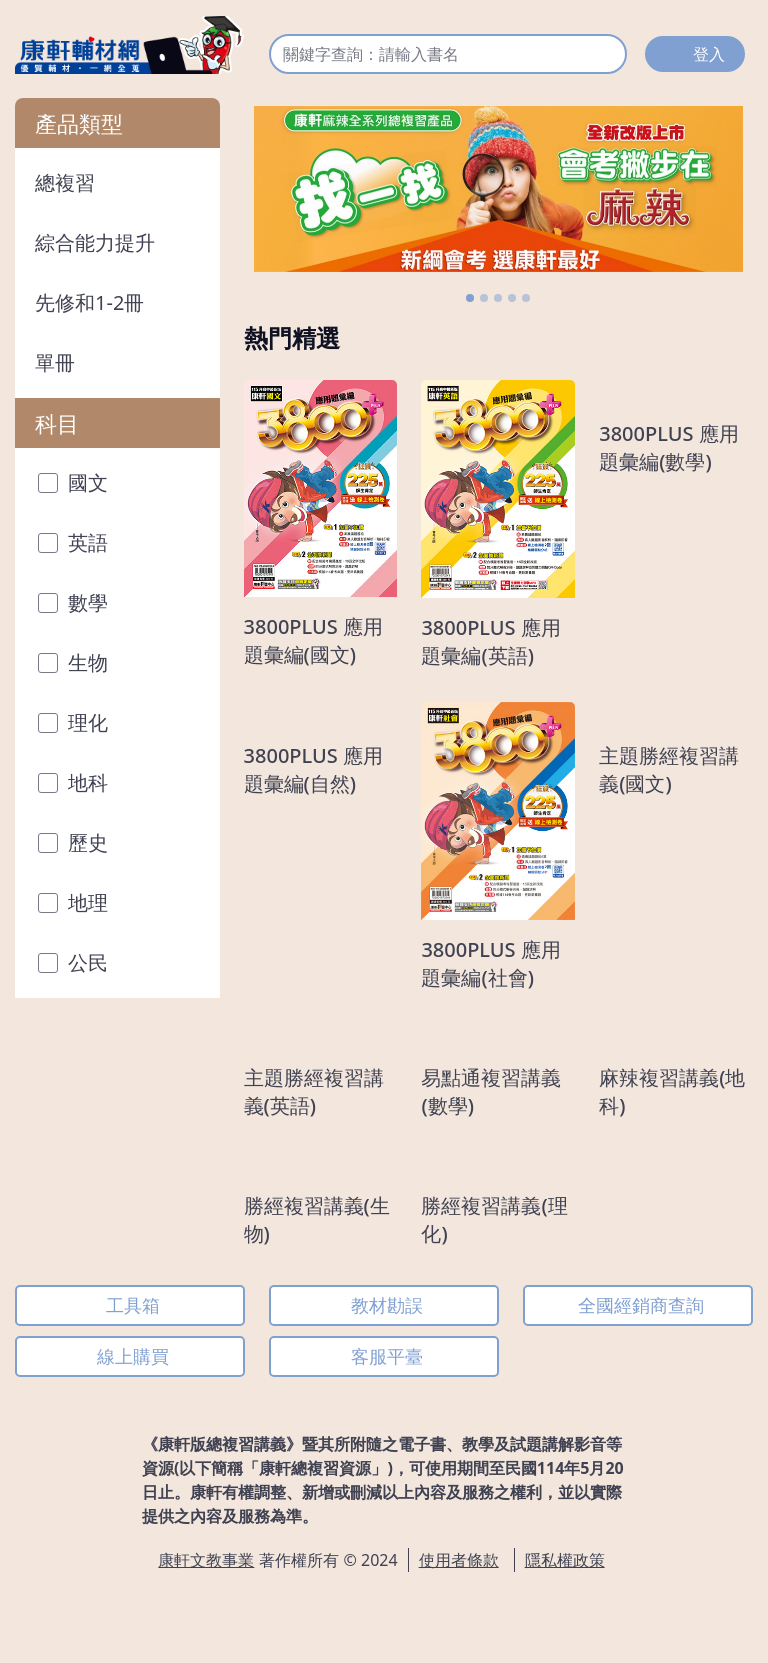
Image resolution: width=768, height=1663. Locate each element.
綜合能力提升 (95, 242)
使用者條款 (459, 1560)
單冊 (55, 362)
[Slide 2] (484, 298)
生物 (66, 662)
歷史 (66, 842)
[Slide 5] (526, 298)
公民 (66, 962)
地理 (66, 902)
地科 (66, 782)
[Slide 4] (512, 298)
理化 (66, 722)
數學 (66, 602)
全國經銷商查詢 (641, 1305)
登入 (709, 54)
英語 (66, 542)
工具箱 (133, 1305)
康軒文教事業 (206, 1560)
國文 (66, 482)
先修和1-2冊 (89, 302)
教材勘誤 (387, 1305)
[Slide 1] (470, 298)
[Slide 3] (498, 298)
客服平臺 (387, 1356)
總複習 (65, 182)
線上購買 (133, 1356)
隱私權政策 (565, 1560)
